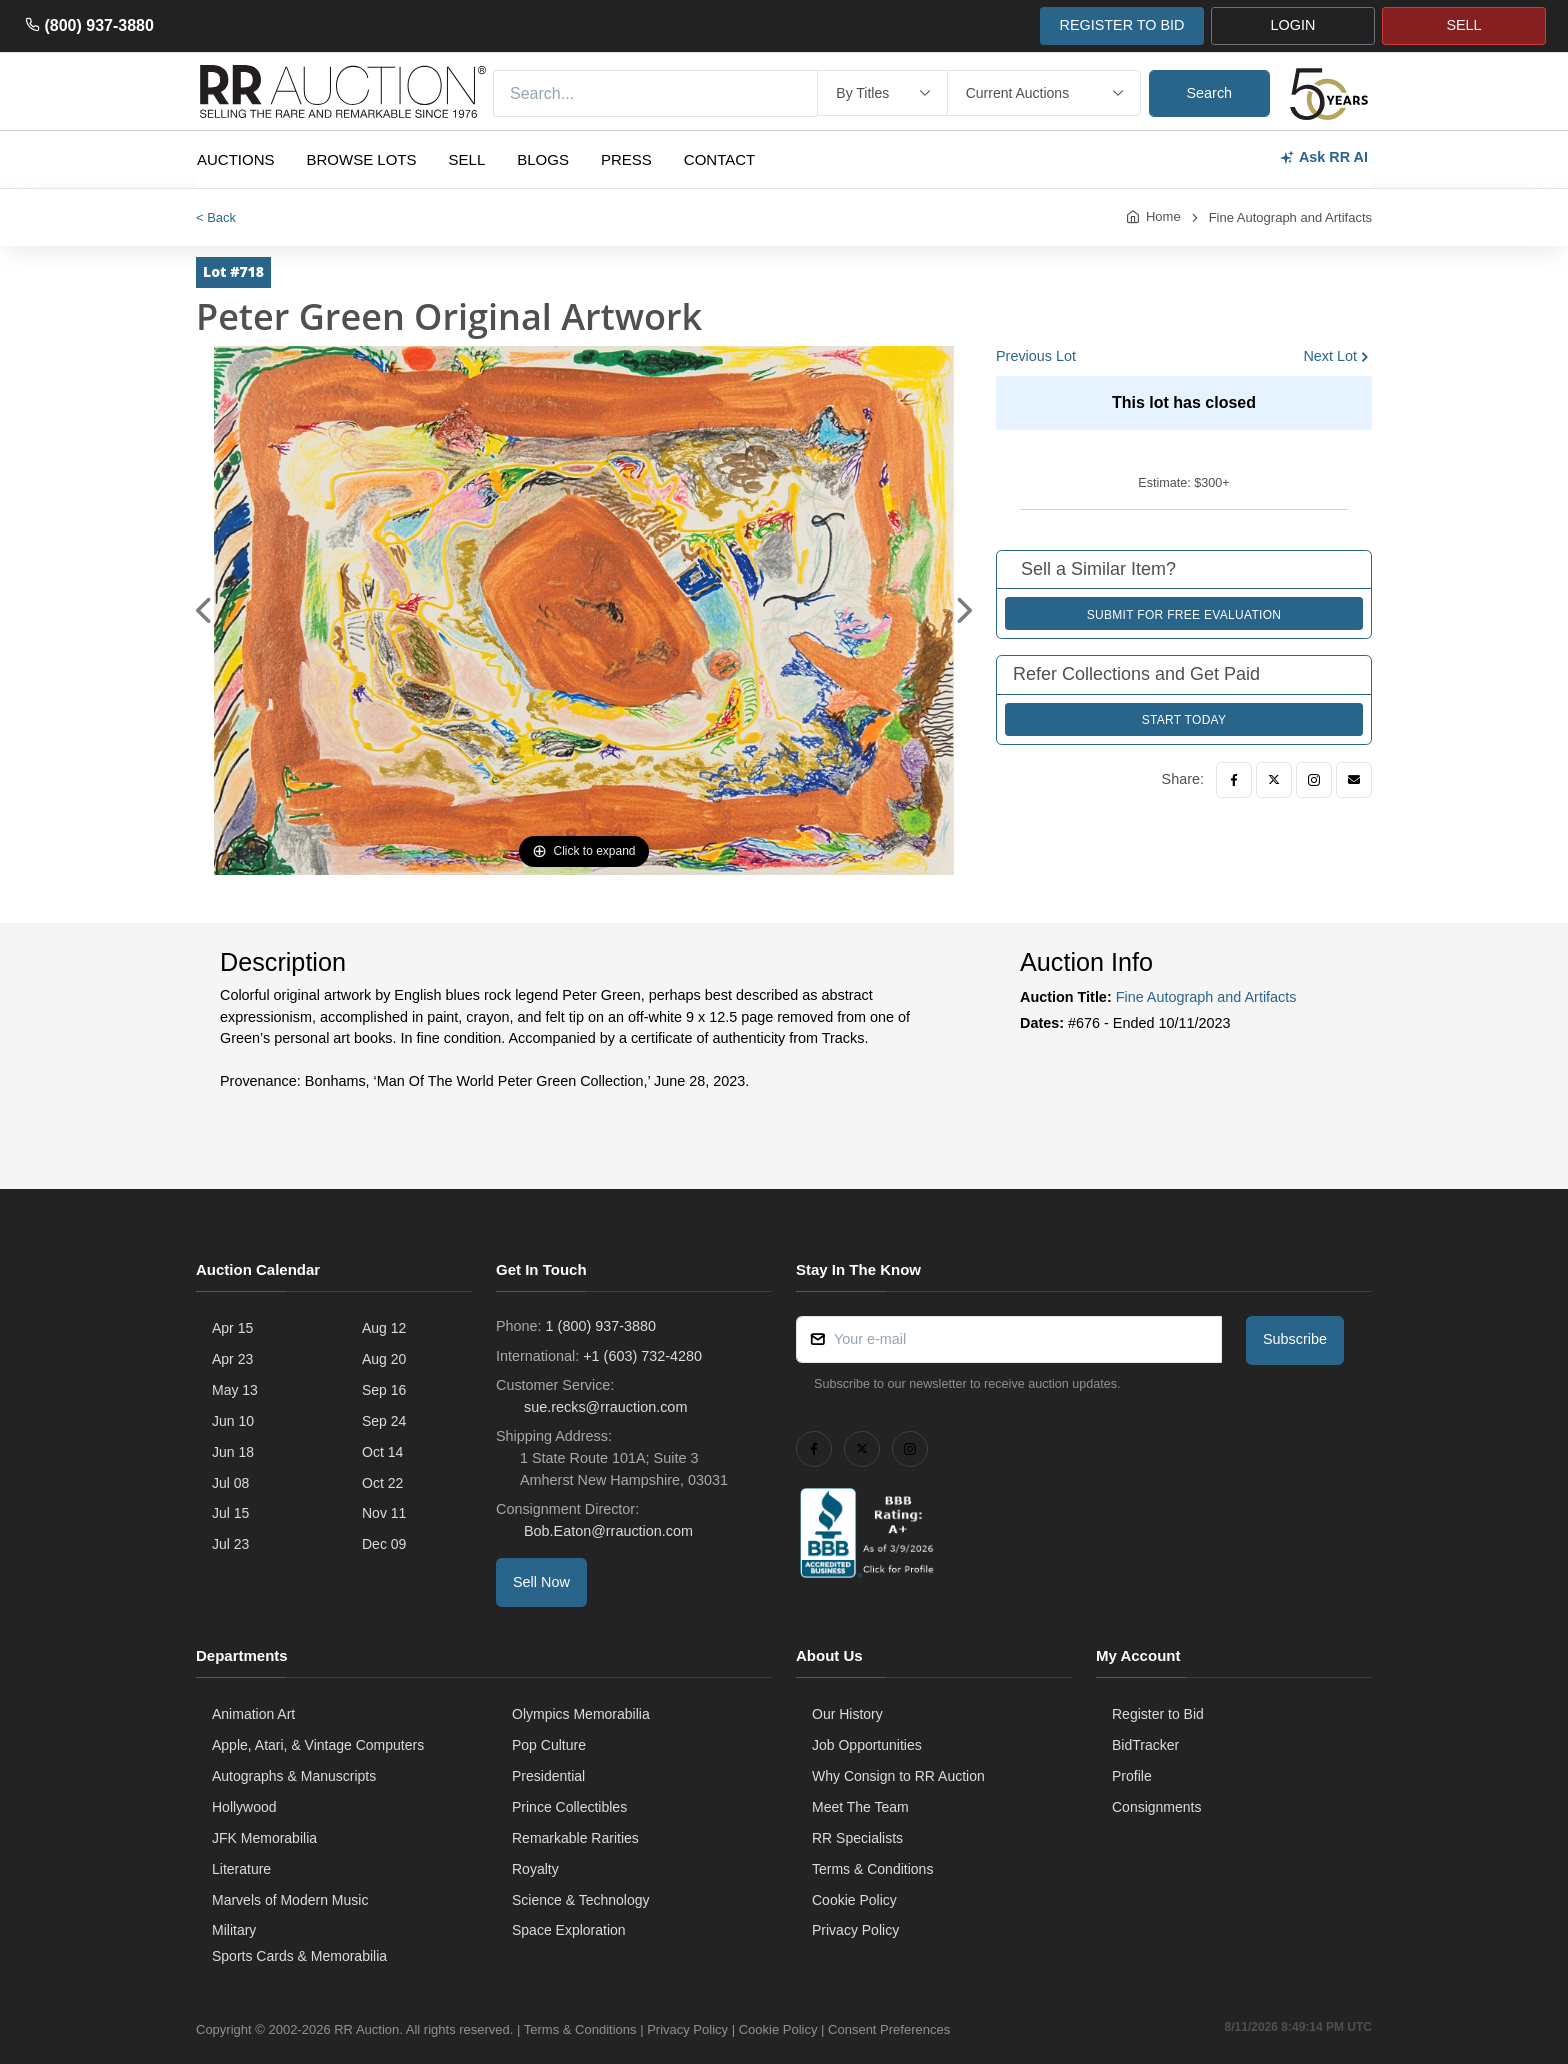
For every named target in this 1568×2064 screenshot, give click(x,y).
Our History (847, 1714)
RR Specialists (857, 1838)
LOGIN (1293, 25)
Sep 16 (384, 1390)
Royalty (535, 1869)
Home (1163, 216)
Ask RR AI (1323, 157)
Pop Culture (549, 1745)
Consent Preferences (889, 2029)
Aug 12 (384, 1328)
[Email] (1354, 780)
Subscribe (1295, 1339)
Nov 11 (384, 1513)
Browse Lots (362, 159)
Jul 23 (230, 1544)
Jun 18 (233, 1452)
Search (1210, 93)
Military (234, 1930)
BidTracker (1145, 1745)
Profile (1132, 1776)
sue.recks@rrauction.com (603, 1407)
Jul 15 (230, 1513)
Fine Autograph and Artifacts (1290, 217)
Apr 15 (232, 1328)
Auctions (236, 159)
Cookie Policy (854, 1900)
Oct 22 (382, 1483)
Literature (241, 1869)
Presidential (548, 1776)
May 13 (235, 1390)
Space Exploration (569, 1930)
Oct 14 (382, 1452)
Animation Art (253, 1714)
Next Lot (1330, 356)
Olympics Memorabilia (581, 1714)
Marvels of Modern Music (290, 1900)
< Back (216, 217)
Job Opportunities (867, 1745)
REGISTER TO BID (1121, 25)
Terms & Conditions (872, 1869)
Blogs (543, 159)
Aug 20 (384, 1359)
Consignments (1157, 1807)
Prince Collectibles (569, 1807)
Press (626, 159)
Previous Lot (1036, 356)
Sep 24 (384, 1421)
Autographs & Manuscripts (294, 1776)
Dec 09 (384, 1544)
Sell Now (541, 1582)
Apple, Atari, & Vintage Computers (318, 1745)
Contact (719, 159)
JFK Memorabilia (264, 1838)
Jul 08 (230, 1483)
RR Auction (366, 2029)
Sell (467, 159)
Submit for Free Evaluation (1184, 615)
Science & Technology (581, 1900)
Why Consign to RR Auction (898, 1776)
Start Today (1184, 720)
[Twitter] (1274, 780)
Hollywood (244, 1807)
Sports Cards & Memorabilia (299, 1956)
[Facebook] (1234, 780)
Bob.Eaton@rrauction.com (606, 1531)
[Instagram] (1314, 780)
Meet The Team (860, 1807)
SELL (1463, 25)
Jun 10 (233, 1421)
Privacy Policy (855, 1930)
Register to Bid (1158, 1714)
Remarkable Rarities (575, 1838)
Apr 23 (232, 1359)
